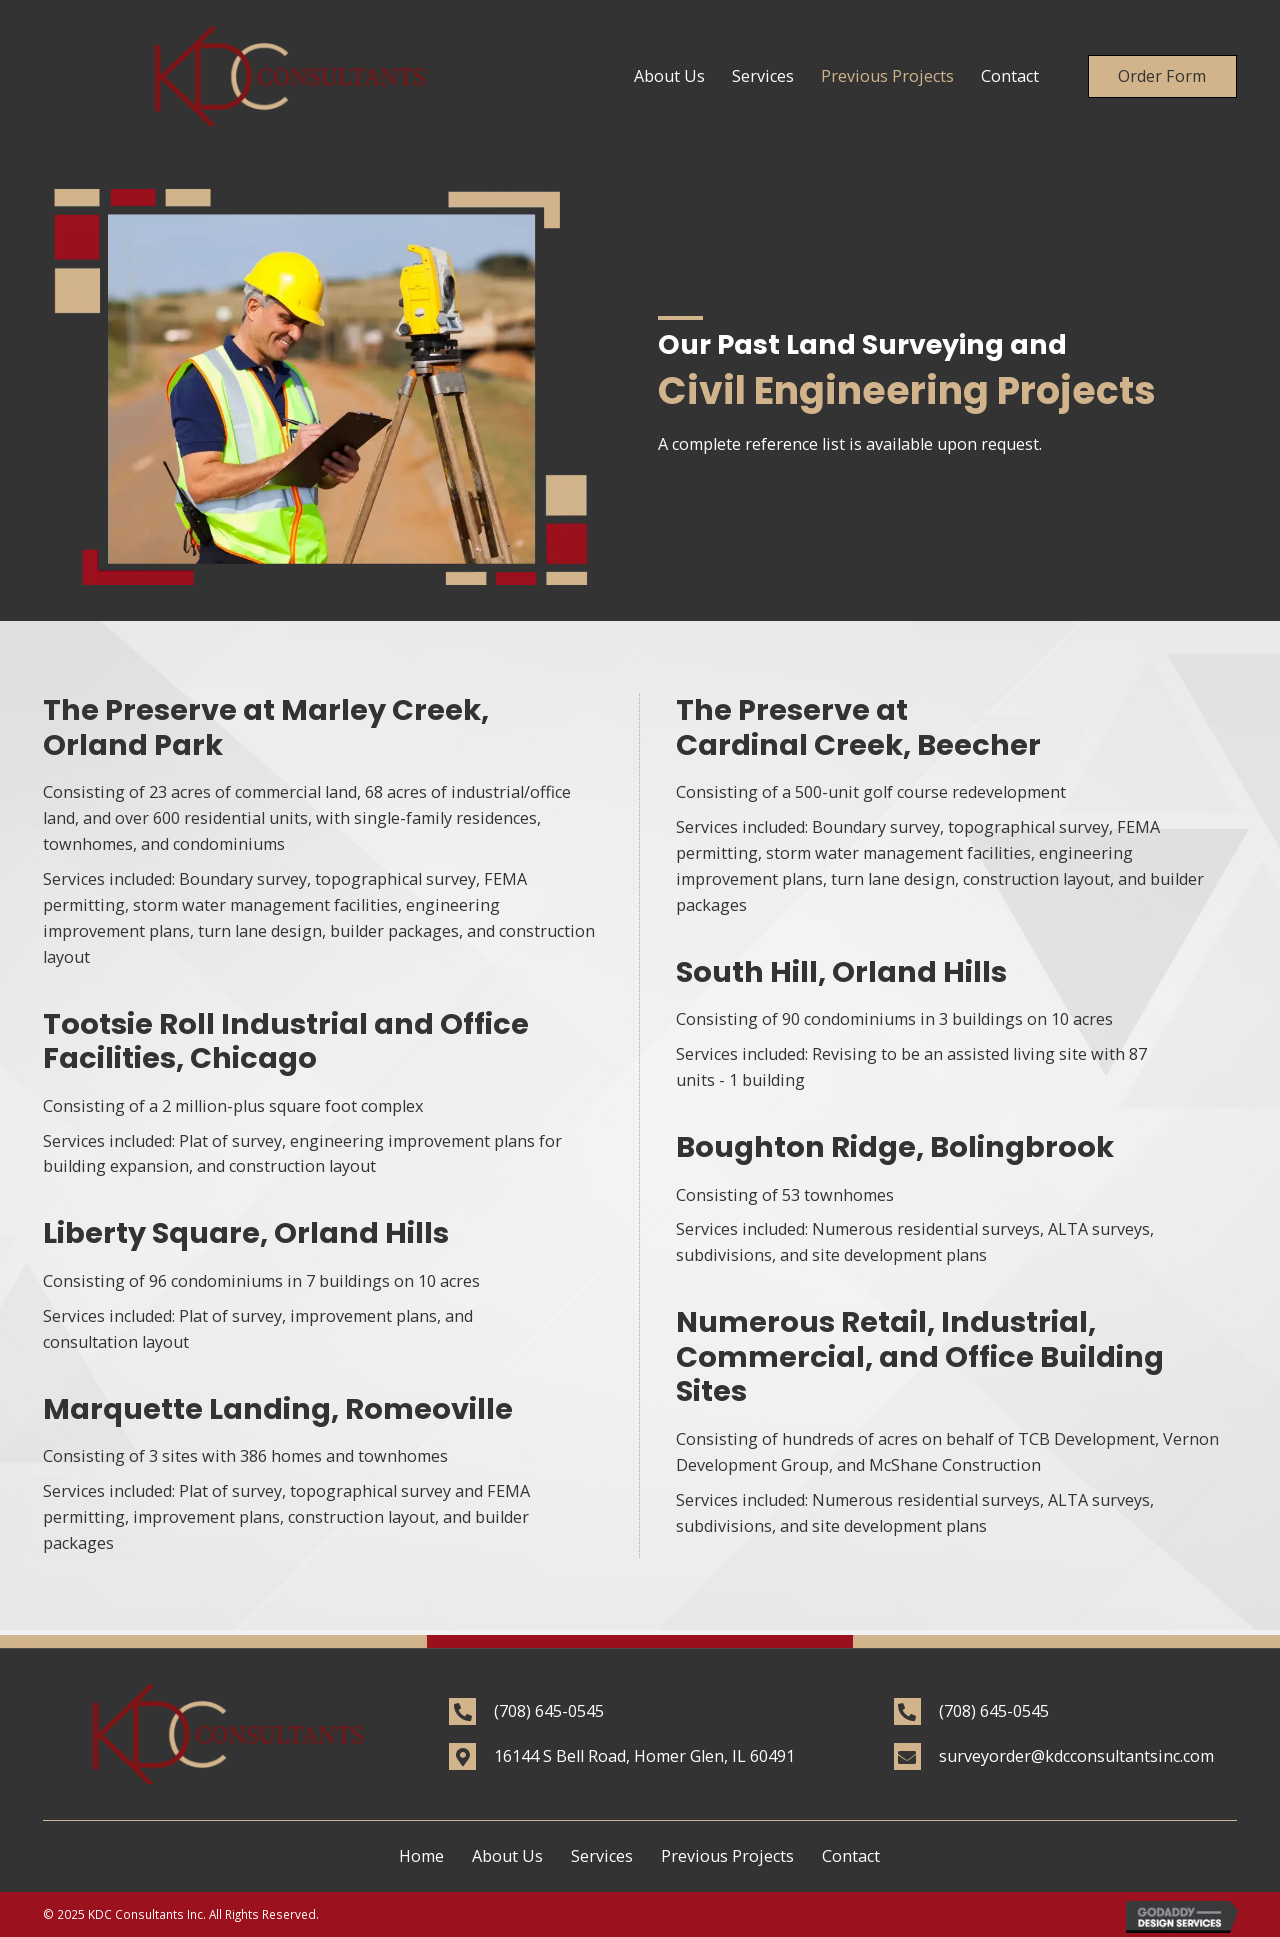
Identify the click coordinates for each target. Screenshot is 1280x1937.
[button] (1162, 76)
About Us (507, 1856)
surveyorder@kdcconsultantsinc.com (1076, 1756)
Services (602, 1856)
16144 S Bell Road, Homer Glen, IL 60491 (644, 1756)
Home (421, 1856)
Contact (851, 1856)
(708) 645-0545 (549, 1711)
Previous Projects (727, 1856)
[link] (669, 77)
